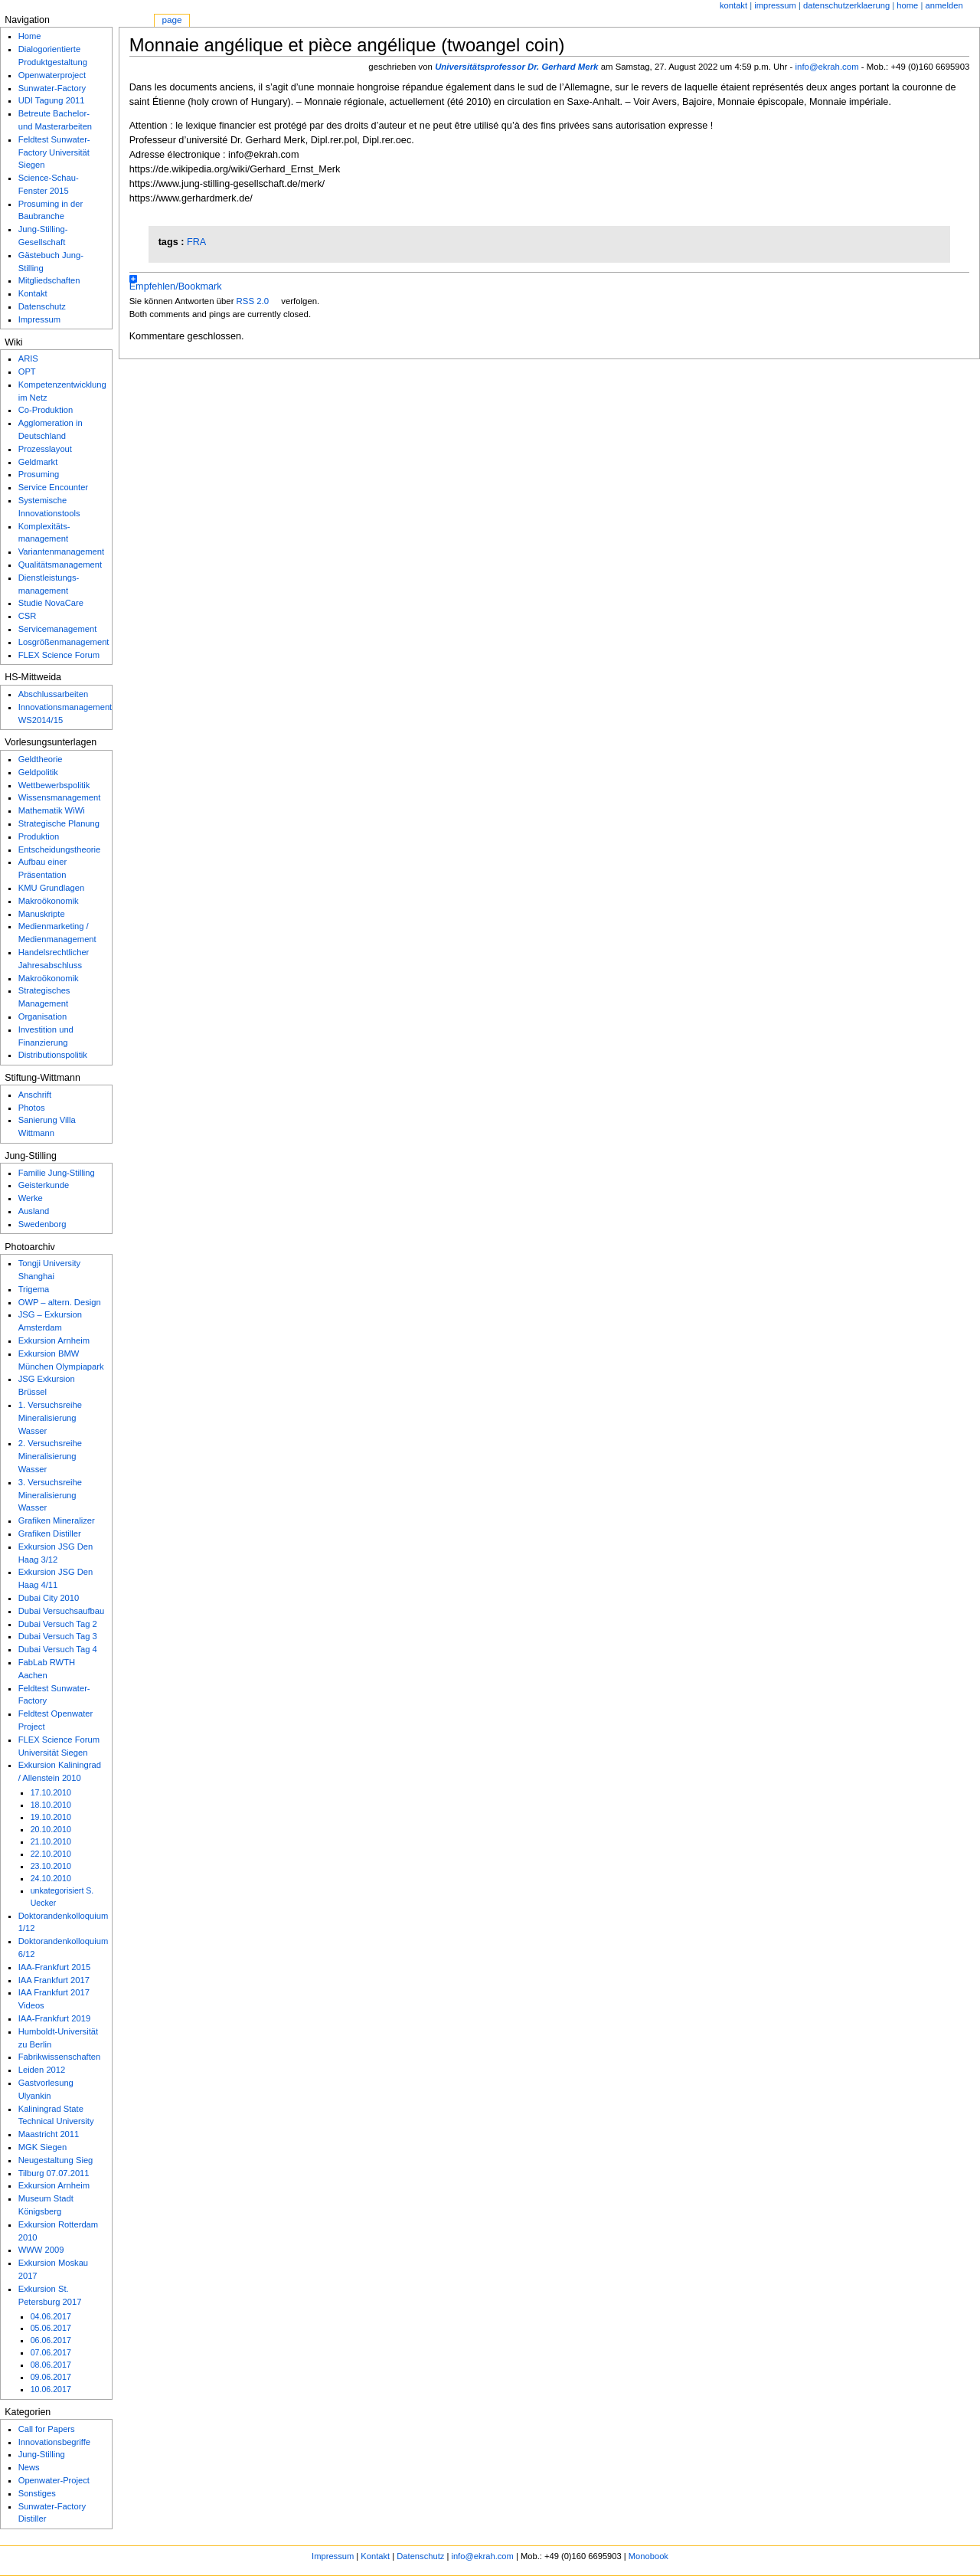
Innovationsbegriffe (54, 2442)
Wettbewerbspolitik (54, 785)
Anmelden (943, 5)
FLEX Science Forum (59, 655)
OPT (27, 371)
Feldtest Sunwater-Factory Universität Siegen (54, 152)
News (29, 2467)
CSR (27, 615)
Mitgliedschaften (49, 280)
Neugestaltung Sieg (55, 2160)
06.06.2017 (51, 2340)
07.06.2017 (51, 2352)
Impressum (775, 5)
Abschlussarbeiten (53, 694)
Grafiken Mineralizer (56, 1520)
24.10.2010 (51, 1878)
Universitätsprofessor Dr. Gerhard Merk (516, 66)
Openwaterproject (52, 75)
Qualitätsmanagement (60, 564)
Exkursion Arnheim (54, 1340)
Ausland (33, 1211)
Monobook (648, 2556)
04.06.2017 (51, 2316)
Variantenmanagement (61, 551)
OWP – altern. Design (59, 1302)
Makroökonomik (48, 900)
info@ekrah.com (827, 66)
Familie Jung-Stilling (56, 1172)
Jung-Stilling (41, 2454)
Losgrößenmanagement (63, 641)
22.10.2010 (51, 1853)
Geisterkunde (44, 1185)
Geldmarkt (38, 461)
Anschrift (35, 1094)
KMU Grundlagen (51, 887)
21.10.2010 (51, 1841)
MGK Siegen (42, 2147)
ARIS (28, 358)
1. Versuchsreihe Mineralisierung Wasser (50, 1417)
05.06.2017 (51, 2327)
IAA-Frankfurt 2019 (54, 2018)
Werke (30, 1198)
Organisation (42, 1016)
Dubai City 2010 (49, 1597)
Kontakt (733, 5)
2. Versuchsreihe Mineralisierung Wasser (50, 1456)
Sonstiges (37, 2493)
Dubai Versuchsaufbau (61, 1610)
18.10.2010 (51, 1804)
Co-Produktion (46, 409)
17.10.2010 (51, 1792)
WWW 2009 (41, 2249)
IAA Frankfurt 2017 (54, 1980)
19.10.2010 (51, 1817)
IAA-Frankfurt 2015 (54, 1967)
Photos (31, 1107)
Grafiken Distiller (49, 1533)
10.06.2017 (51, 2389)
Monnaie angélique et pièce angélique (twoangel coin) (347, 44)
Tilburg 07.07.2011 (54, 2173)
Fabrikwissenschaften (59, 2056)
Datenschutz (42, 306)
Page (171, 20)
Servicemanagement (57, 628)
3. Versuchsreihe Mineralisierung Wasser (50, 1495)
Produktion (39, 836)
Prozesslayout (45, 448)
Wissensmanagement (59, 797)
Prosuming (38, 474)
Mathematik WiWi (51, 810)
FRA (196, 242)
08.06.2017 (51, 2364)
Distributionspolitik (52, 1054)
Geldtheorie (40, 759)
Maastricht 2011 (49, 2134)
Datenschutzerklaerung (846, 5)
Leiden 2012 (42, 2069)
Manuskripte (41, 913)
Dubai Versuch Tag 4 (57, 1649)
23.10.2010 (51, 1866)
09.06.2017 (51, 2376)
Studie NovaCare (50, 602)
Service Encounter (53, 487)
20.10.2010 (51, 1829)
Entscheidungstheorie (59, 849)
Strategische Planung (59, 823)
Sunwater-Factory (52, 88)
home (907, 5)
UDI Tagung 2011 (51, 100)
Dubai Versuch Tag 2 (57, 1623)
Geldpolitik (38, 772)
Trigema (34, 1289)
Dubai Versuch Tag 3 (57, 1636)
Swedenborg (42, 1224)
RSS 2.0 (253, 301)
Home (29, 36)
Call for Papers (46, 2429)
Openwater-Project (54, 2480)
